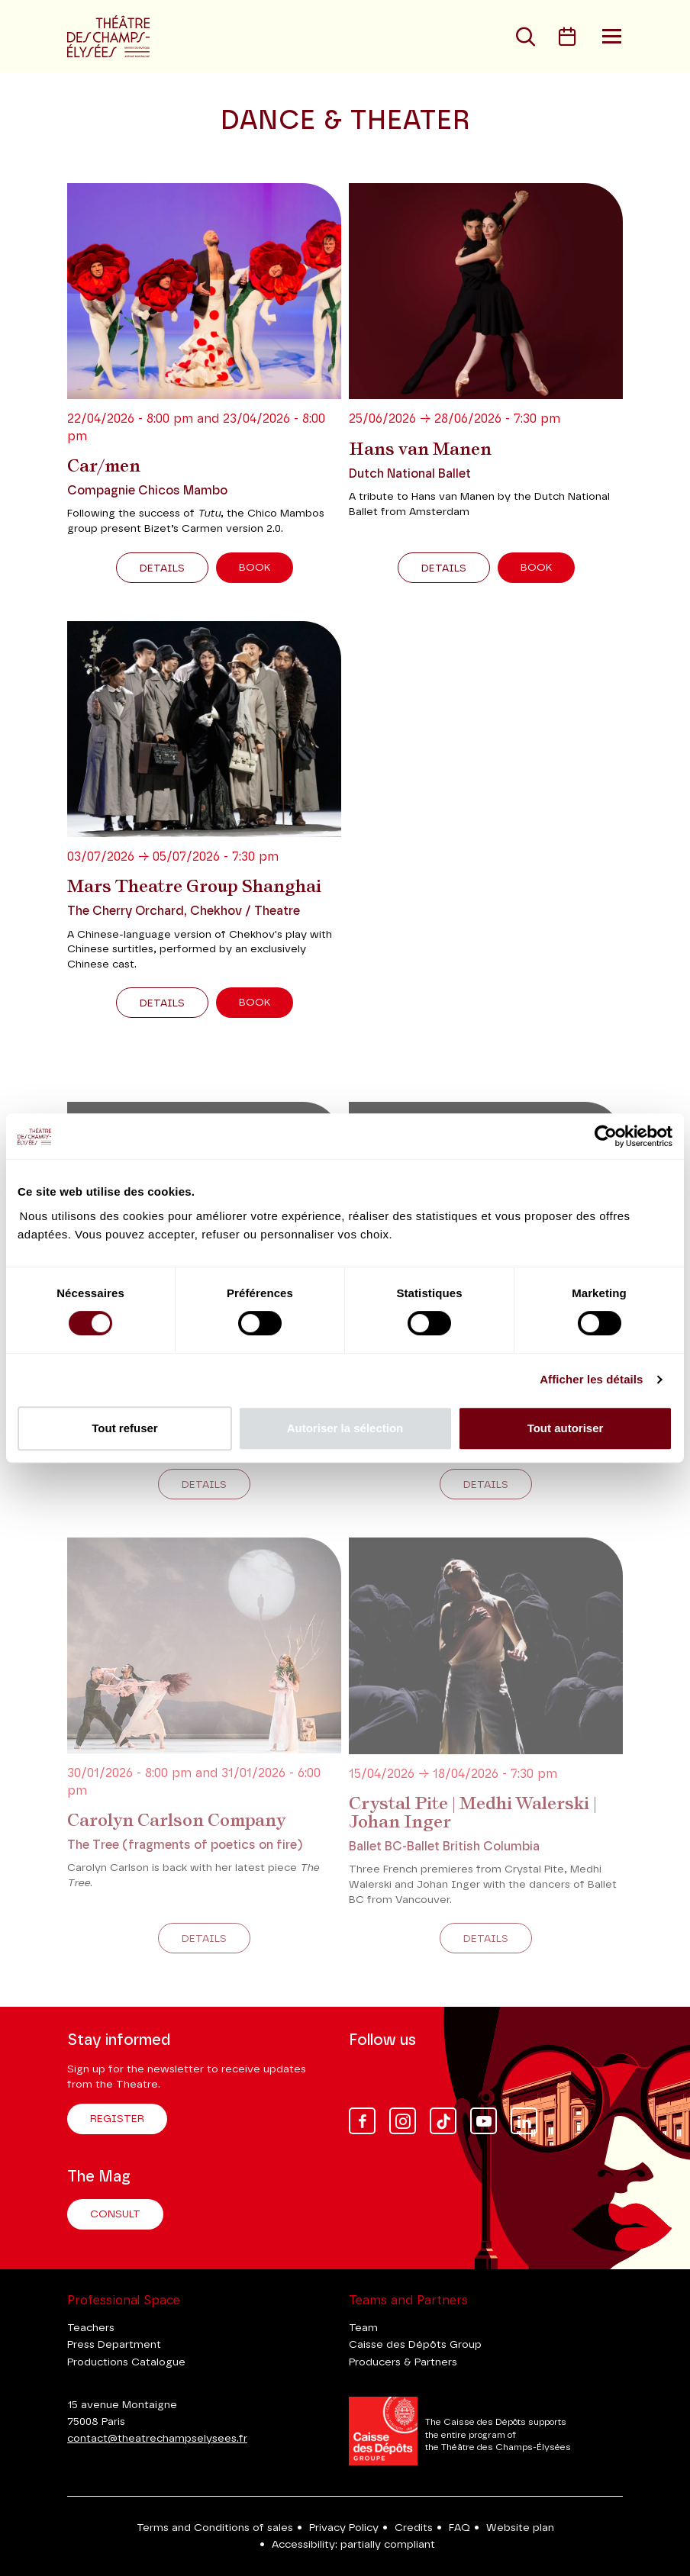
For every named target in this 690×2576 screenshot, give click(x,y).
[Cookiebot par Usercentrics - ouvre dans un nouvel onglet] (605, 1136)
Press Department (114, 2344)
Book (254, 567)
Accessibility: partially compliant (353, 2544)
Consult (115, 2214)
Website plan (520, 2528)
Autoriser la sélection (345, 1428)
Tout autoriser (565, 1428)
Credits (414, 2528)
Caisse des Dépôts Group (415, 2344)
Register (117, 2119)
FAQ (459, 2528)
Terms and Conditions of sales (215, 2528)
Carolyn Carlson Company (176, 1820)
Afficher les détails (591, 1379)
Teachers (90, 2328)
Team (363, 2328)
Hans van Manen (420, 449)
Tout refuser (124, 1428)
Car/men (103, 465)
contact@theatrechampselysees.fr (157, 2438)
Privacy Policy (344, 2528)
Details (162, 568)
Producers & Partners (403, 2362)
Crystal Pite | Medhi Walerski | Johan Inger (473, 1812)
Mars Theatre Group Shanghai (194, 886)
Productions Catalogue (126, 2362)
